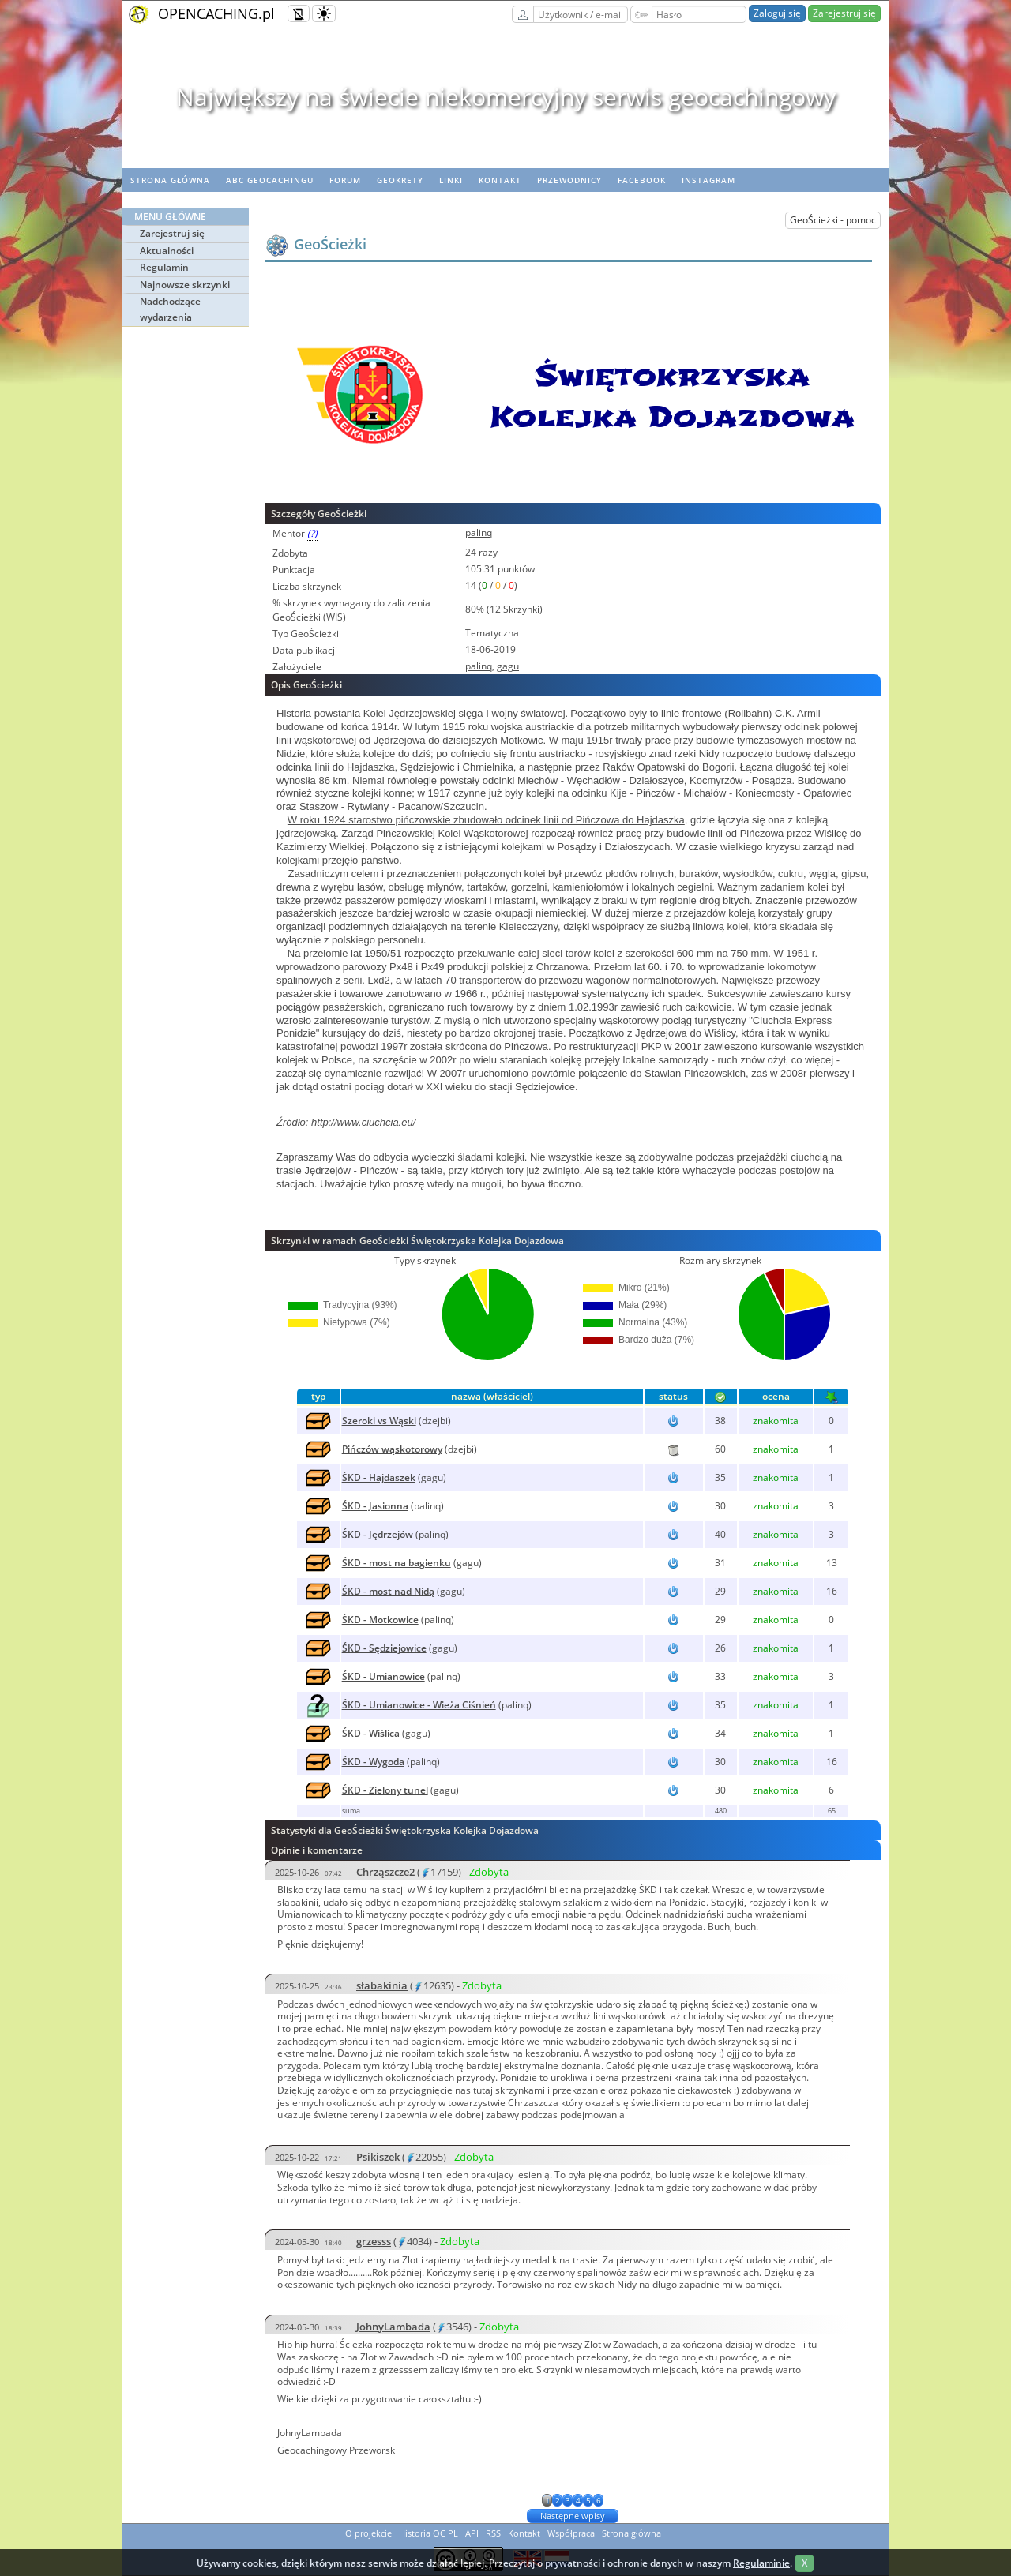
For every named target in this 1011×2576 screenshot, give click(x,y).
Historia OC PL (428, 2533)
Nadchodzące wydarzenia (170, 309)
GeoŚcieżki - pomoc (833, 220)
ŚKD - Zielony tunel (385, 1790)
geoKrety (400, 180)
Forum (345, 180)
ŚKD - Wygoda (373, 1761)
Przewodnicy (569, 180)
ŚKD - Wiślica (371, 1733)
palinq (478, 532)
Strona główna (170, 180)
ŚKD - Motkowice (380, 1619)
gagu (508, 666)
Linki (451, 180)
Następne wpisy (572, 2516)
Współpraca (571, 2533)
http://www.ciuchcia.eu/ (363, 1122)
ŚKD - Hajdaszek (378, 1477)
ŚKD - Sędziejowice (384, 1648)
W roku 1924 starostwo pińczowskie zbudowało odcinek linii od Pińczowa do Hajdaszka (486, 820)
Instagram (708, 180)
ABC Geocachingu (270, 180)
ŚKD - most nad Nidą (388, 1591)
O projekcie (368, 2533)
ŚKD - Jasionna (375, 1506)
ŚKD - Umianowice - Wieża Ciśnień (419, 1705)
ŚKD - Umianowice (383, 1676)
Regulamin (164, 267)
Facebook (642, 180)
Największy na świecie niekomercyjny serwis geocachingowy (506, 97)
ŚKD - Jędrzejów (377, 1534)
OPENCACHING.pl (216, 13)
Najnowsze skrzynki (185, 284)
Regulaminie (761, 2563)
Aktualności (167, 250)
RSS (493, 2533)
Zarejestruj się (844, 13)
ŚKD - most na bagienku (396, 1562)
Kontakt (500, 180)
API (472, 2533)
